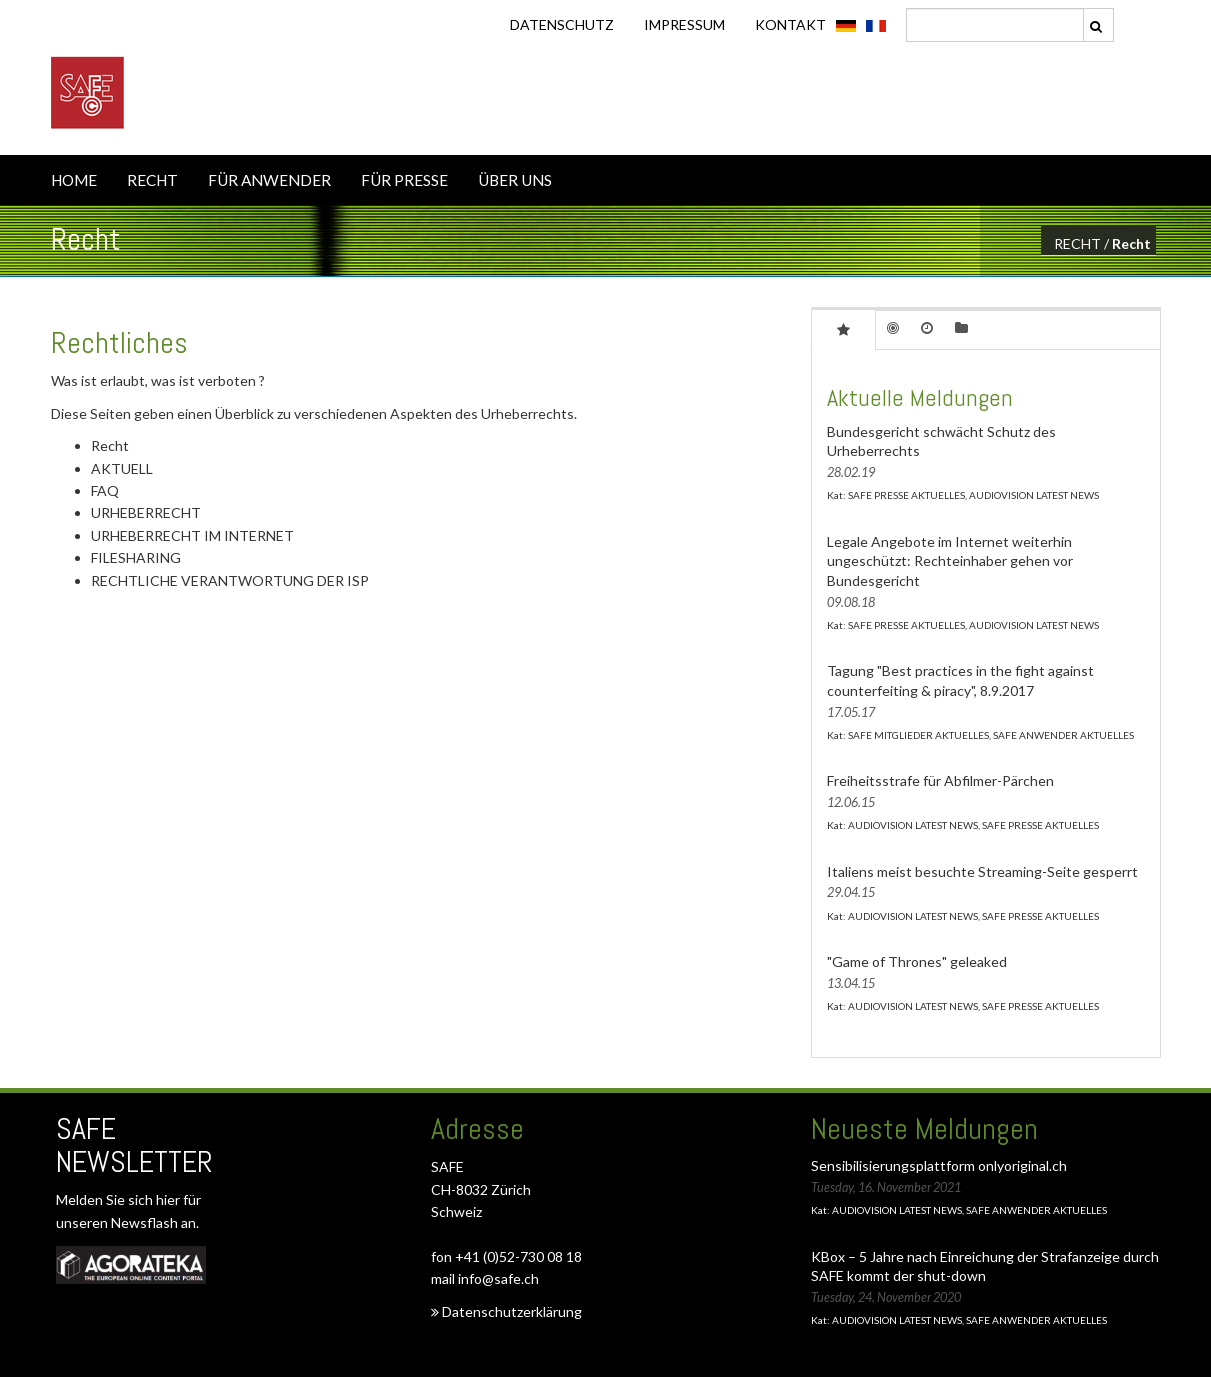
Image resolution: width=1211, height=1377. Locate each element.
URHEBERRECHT (146, 512)
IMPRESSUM (684, 24)
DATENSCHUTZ (562, 24)
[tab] (843, 329)
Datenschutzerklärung (506, 1311)
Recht (1131, 243)
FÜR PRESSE (404, 180)
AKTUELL (122, 468)
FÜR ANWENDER (269, 180)
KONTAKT (790, 24)
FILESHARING (136, 557)
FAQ (105, 490)
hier (169, 1199)
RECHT (152, 180)
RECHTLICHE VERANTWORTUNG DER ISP (230, 580)
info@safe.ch (498, 1278)
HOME (74, 180)
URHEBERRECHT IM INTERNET (192, 535)
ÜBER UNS (515, 180)
